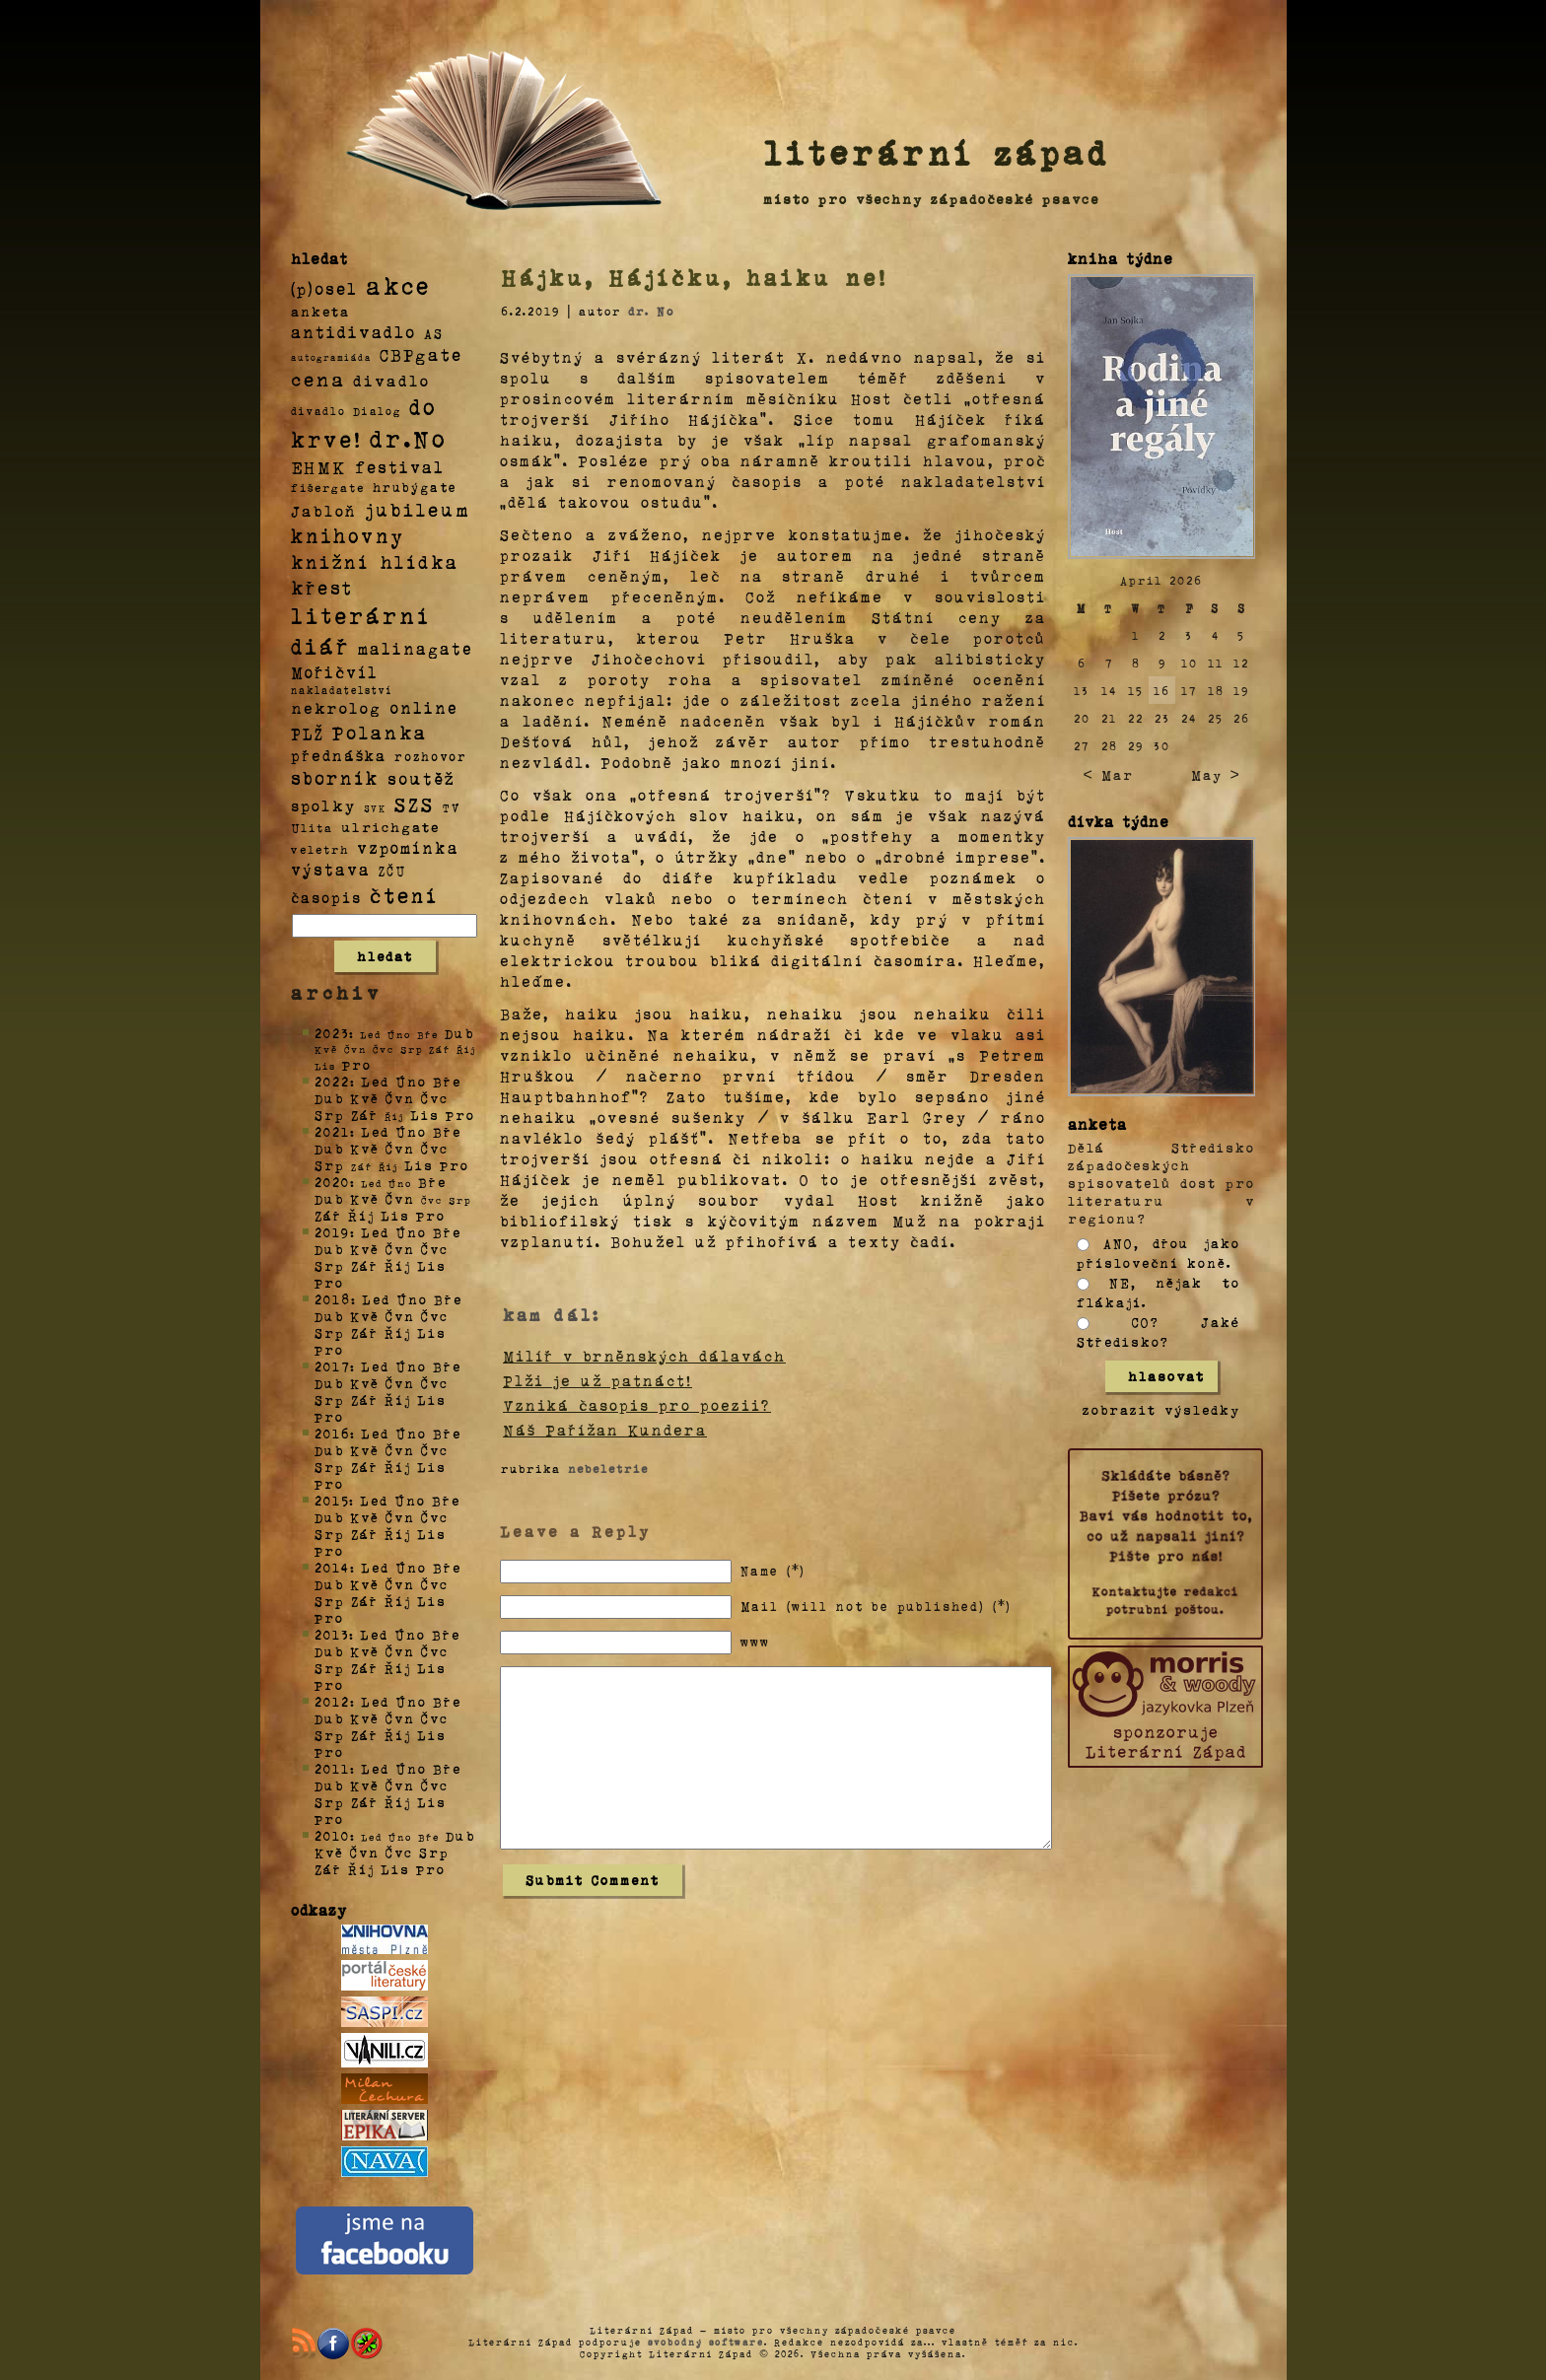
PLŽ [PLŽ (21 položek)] (307, 733)
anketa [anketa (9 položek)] (320, 310)
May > (1215, 774)
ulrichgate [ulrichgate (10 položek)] (390, 826)
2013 (332, 1634)
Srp (330, 1114)
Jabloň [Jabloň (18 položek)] (324, 510)
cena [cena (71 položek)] (318, 378)
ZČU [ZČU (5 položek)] (392, 870)
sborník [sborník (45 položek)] (335, 778)
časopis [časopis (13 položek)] (326, 897)
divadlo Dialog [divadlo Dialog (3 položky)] (346, 410)
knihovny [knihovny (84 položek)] (348, 535)
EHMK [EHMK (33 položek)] (319, 466)
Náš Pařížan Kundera (605, 1429)
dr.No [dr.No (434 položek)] (409, 437)
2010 (332, 1835)
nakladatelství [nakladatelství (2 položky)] (342, 690)
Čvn (400, 1097)
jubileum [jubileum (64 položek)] (417, 509)
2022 (332, 1081)
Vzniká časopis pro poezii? (637, 1405)
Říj (361, 1215)
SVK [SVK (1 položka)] (375, 807)
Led (375, 1081)
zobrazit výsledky (1161, 1409)
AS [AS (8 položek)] (434, 332)
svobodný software (706, 2341)
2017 (332, 1366)
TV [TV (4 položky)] (451, 806)
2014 (332, 1567)
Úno (411, 1081)
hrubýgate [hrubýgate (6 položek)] (415, 486)
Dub (459, 1032)
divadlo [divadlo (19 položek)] (391, 380)
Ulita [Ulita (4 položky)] (312, 827)
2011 (332, 1768)
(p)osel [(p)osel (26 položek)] (324, 288)
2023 (332, 1032)
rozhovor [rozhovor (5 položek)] (430, 756)
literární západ (936, 152)
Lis (425, 1114)
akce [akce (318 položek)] (398, 285)
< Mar (1108, 774)
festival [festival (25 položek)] (400, 466)
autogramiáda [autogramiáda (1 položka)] (331, 357)
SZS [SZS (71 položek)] (414, 803)
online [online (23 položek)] (423, 707)
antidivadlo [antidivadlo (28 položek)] (353, 331)
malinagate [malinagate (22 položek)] (415, 648)
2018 (333, 1299)
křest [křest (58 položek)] (322, 587)
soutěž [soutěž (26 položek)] (421, 778)
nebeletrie (608, 1468)
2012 (332, 1701)
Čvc (435, 1097)
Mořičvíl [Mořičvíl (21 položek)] (335, 672)
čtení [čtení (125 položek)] (404, 894)
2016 (332, 1433)
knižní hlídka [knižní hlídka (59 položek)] (375, 561)
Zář (365, 1114)
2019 (332, 1232)
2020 (332, 1181)
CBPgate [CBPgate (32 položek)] (421, 354)
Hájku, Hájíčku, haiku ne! (694, 277)
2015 (332, 1500)
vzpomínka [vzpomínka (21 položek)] (408, 847)
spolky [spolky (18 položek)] (323, 805)
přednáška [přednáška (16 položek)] (338, 755)
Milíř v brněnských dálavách (644, 1355)
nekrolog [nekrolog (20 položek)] (336, 707)
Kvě (365, 1097)
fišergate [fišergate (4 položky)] (328, 487)
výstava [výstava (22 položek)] (331, 869)
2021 (332, 1131)
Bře (447, 1081)
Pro (357, 1064)
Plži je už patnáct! (597, 1380)
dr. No (651, 310)
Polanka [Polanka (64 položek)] (380, 731)
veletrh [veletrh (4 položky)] (320, 849)
